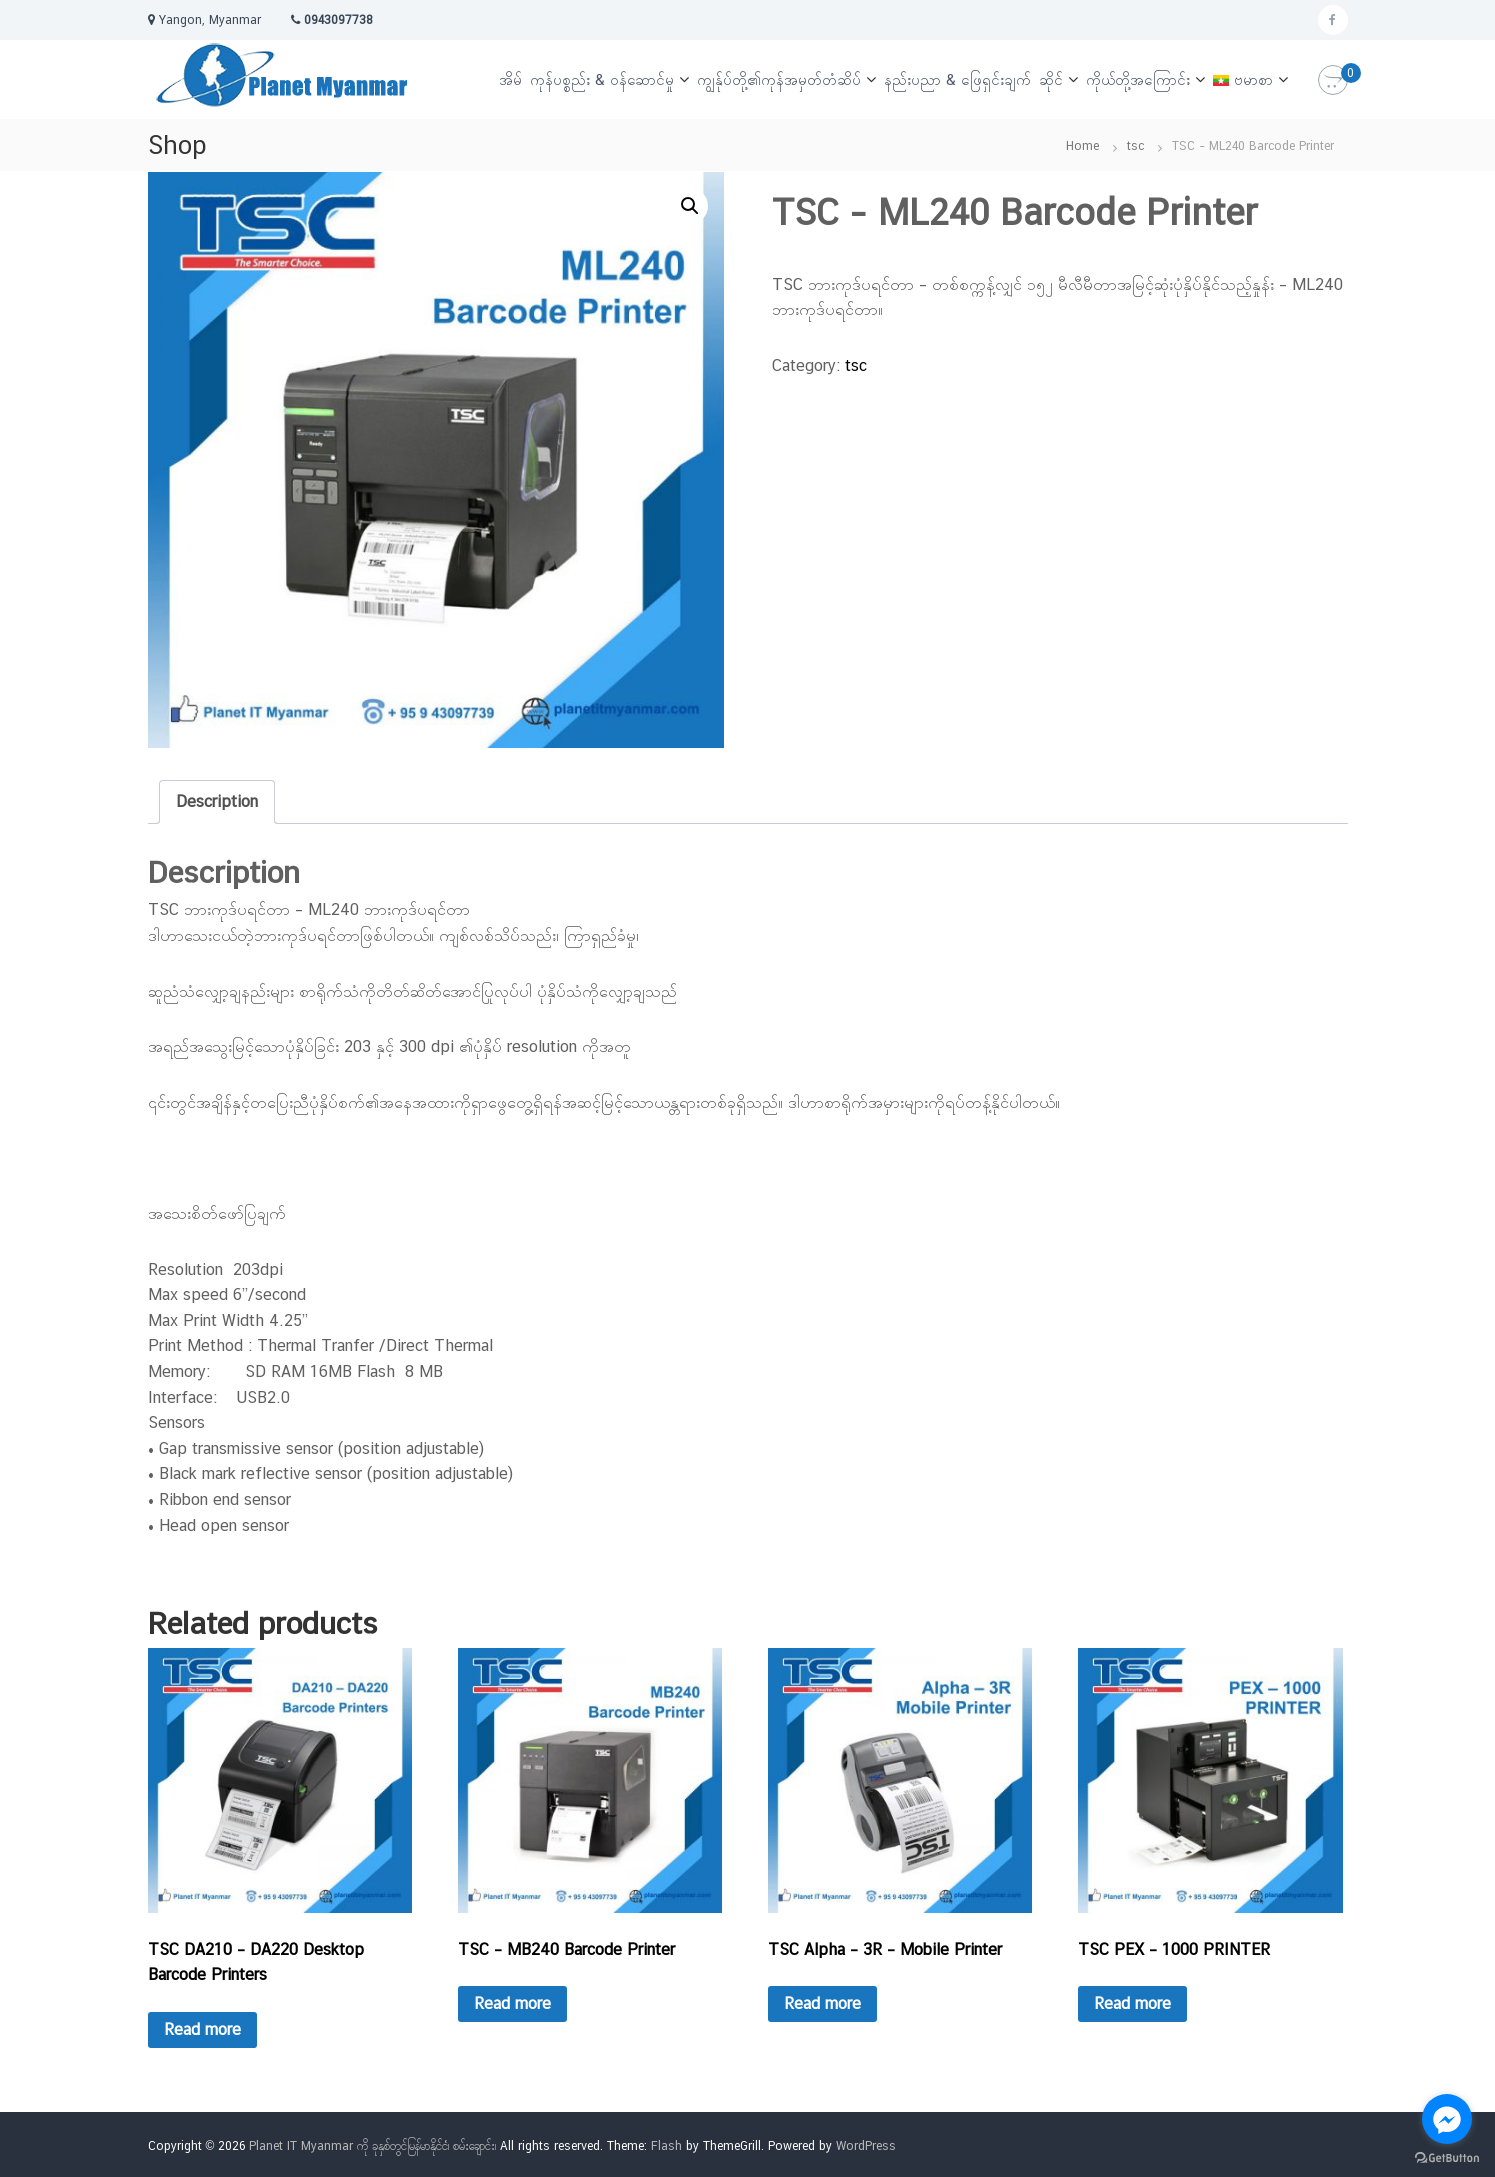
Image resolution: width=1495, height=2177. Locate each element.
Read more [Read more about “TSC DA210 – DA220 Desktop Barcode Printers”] (202, 2029)
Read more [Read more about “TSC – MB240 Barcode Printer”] (512, 2003)
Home (1082, 146)
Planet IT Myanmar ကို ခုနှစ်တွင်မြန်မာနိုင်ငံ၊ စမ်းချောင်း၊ (372, 2146)
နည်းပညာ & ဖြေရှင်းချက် (957, 79)
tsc (1135, 146)
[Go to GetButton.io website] (1447, 2157)
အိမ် (510, 79)
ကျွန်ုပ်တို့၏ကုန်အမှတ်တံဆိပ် (779, 79)
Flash (666, 2146)
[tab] (217, 802)
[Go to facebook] (1447, 2119)
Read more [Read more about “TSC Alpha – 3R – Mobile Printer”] (822, 2003)
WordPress (866, 2146)
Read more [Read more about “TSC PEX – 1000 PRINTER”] (1132, 2003)
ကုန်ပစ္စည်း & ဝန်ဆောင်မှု (602, 79)
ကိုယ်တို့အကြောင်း (1138, 79)
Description (217, 801)
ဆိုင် (1051, 79)
